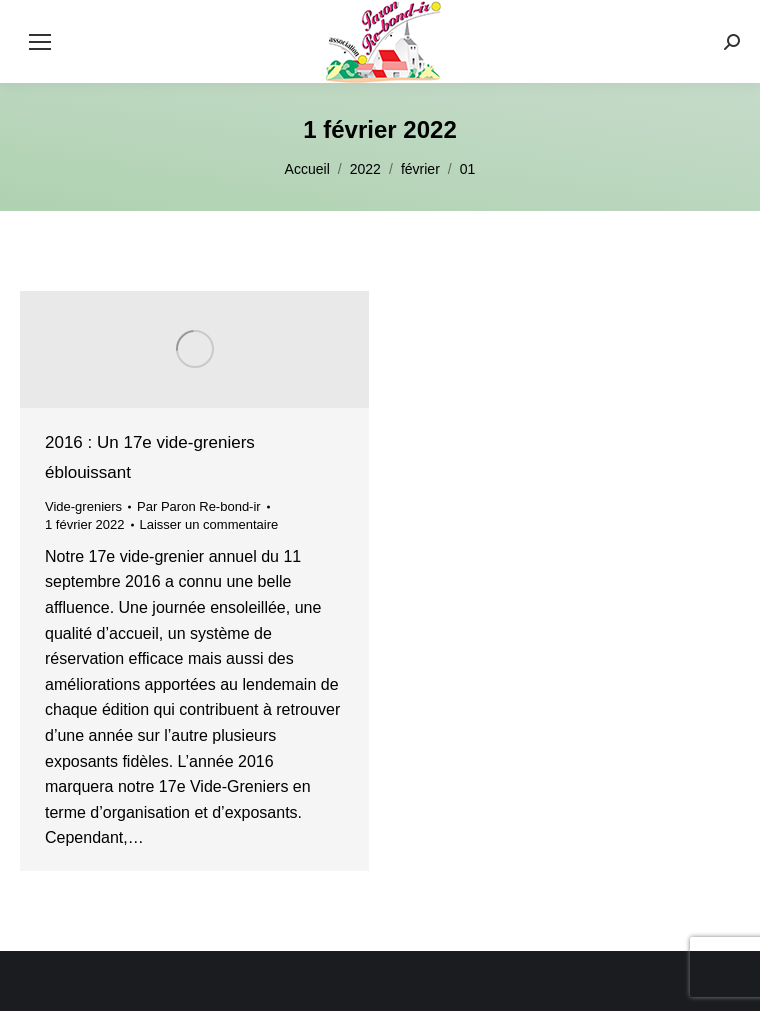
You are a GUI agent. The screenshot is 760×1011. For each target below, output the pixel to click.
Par (199, 506)
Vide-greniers (83, 506)
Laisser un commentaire (209, 524)
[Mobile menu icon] (40, 42)
